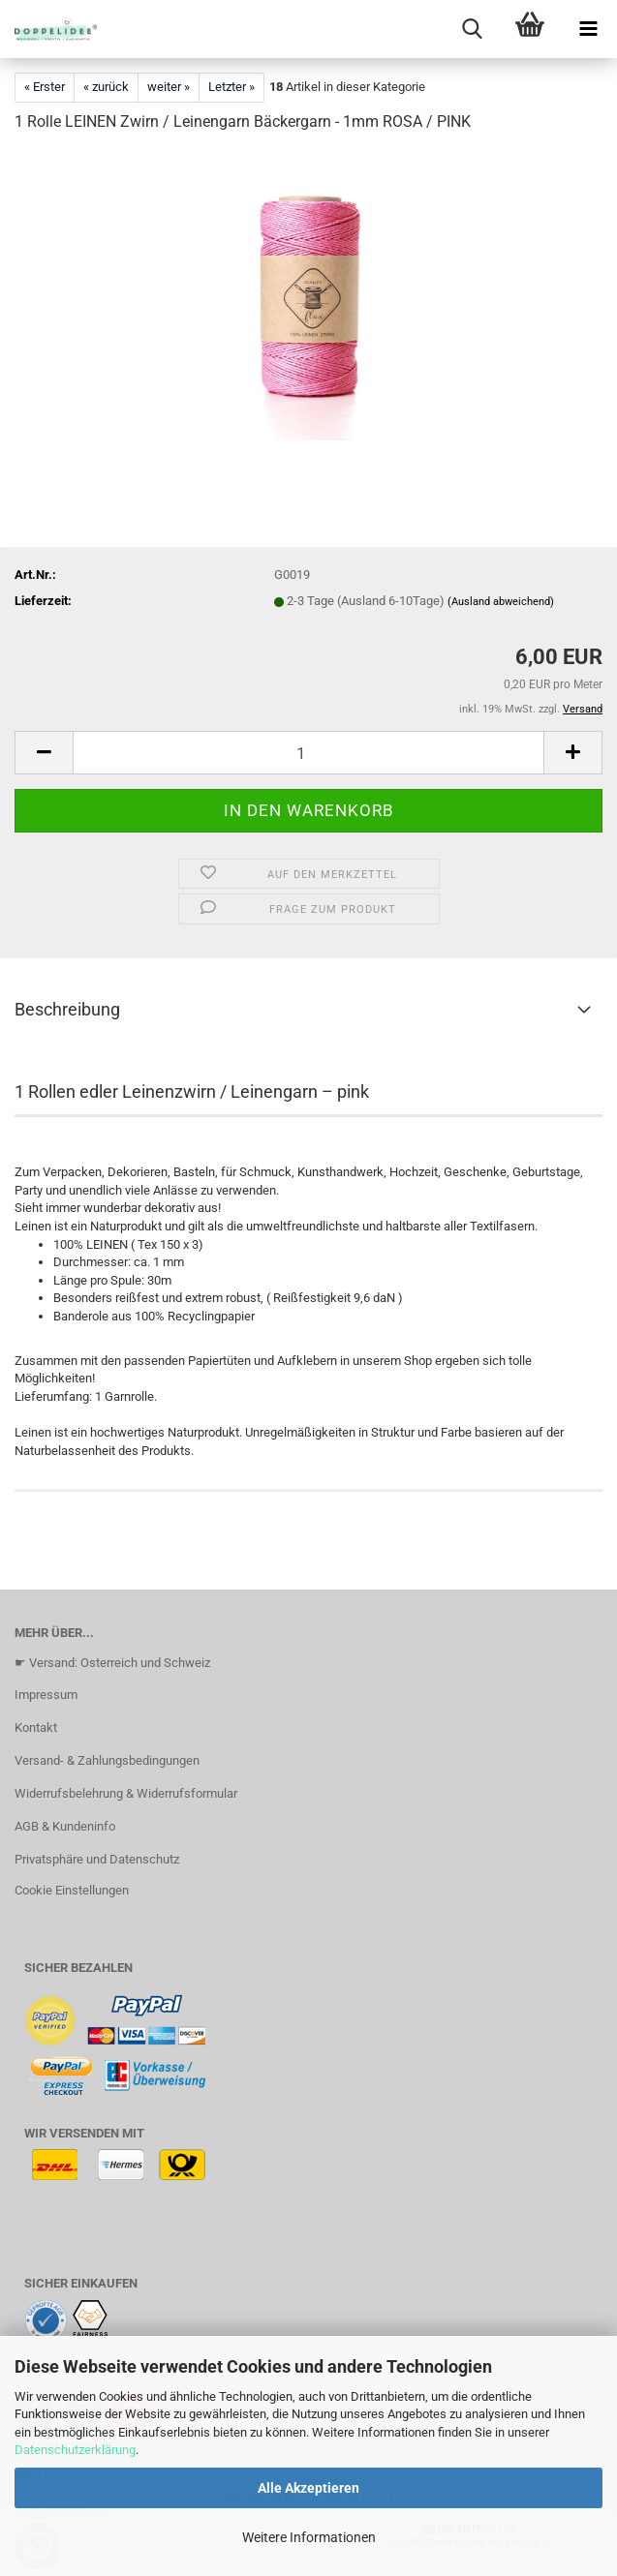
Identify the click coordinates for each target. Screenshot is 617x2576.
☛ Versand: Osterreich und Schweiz (112, 1662)
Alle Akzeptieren (308, 2488)
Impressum (46, 1694)
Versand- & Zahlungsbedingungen (107, 1760)
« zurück (106, 86)
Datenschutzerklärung (75, 2449)
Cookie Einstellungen (72, 1890)
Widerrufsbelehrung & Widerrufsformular (126, 1793)
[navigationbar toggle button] (588, 29)
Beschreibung (67, 1009)
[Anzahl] (308, 752)
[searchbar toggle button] (472, 29)
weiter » (168, 86)
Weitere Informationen (309, 2537)
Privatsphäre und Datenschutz (97, 1859)
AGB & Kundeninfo (65, 1826)
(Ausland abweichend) (500, 601)
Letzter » (231, 86)
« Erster (44, 86)
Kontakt (36, 1727)
